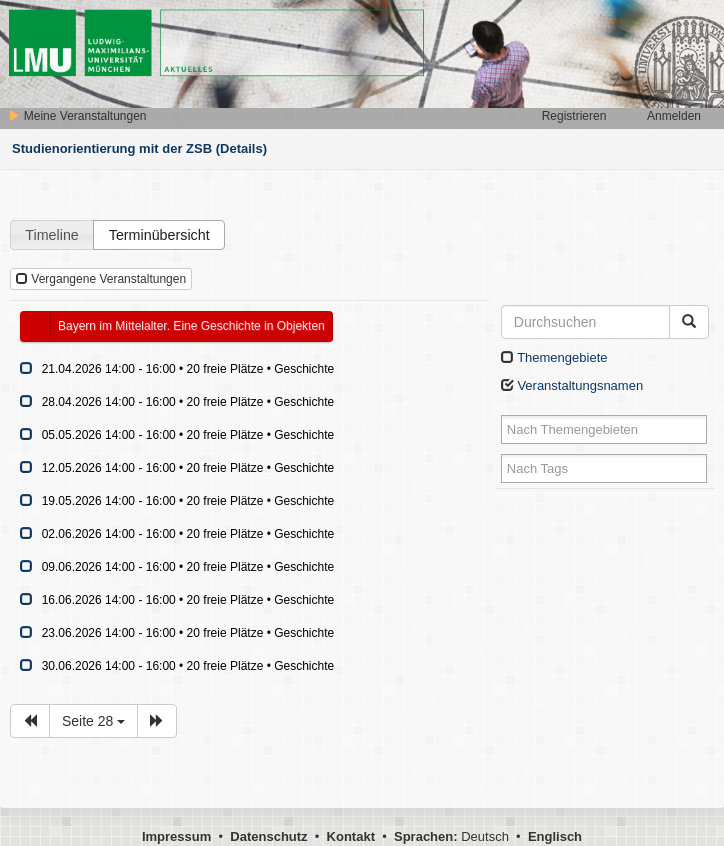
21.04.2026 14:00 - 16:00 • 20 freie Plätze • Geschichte (188, 369)
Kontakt (351, 836)
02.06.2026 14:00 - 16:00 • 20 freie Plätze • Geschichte (188, 534)
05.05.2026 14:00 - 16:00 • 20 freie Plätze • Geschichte (188, 435)
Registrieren (574, 116)
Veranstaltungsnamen (572, 385)
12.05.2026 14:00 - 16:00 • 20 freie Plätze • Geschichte (188, 468)
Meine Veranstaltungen (77, 116)
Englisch (555, 836)
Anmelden (674, 116)
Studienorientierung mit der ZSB (112, 148)
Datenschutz (268, 836)
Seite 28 (93, 721)
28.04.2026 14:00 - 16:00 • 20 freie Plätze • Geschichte (188, 402)
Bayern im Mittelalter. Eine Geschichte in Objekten (191, 326)
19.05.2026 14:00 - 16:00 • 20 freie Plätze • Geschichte (188, 501)
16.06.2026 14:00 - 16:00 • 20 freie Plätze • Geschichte (188, 600)
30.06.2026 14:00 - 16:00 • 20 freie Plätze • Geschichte (188, 666)
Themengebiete (554, 357)
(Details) (241, 148)
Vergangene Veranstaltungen (101, 279)
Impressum (176, 836)
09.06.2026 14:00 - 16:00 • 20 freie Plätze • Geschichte (188, 567)
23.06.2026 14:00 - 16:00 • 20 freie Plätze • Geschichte (188, 633)
